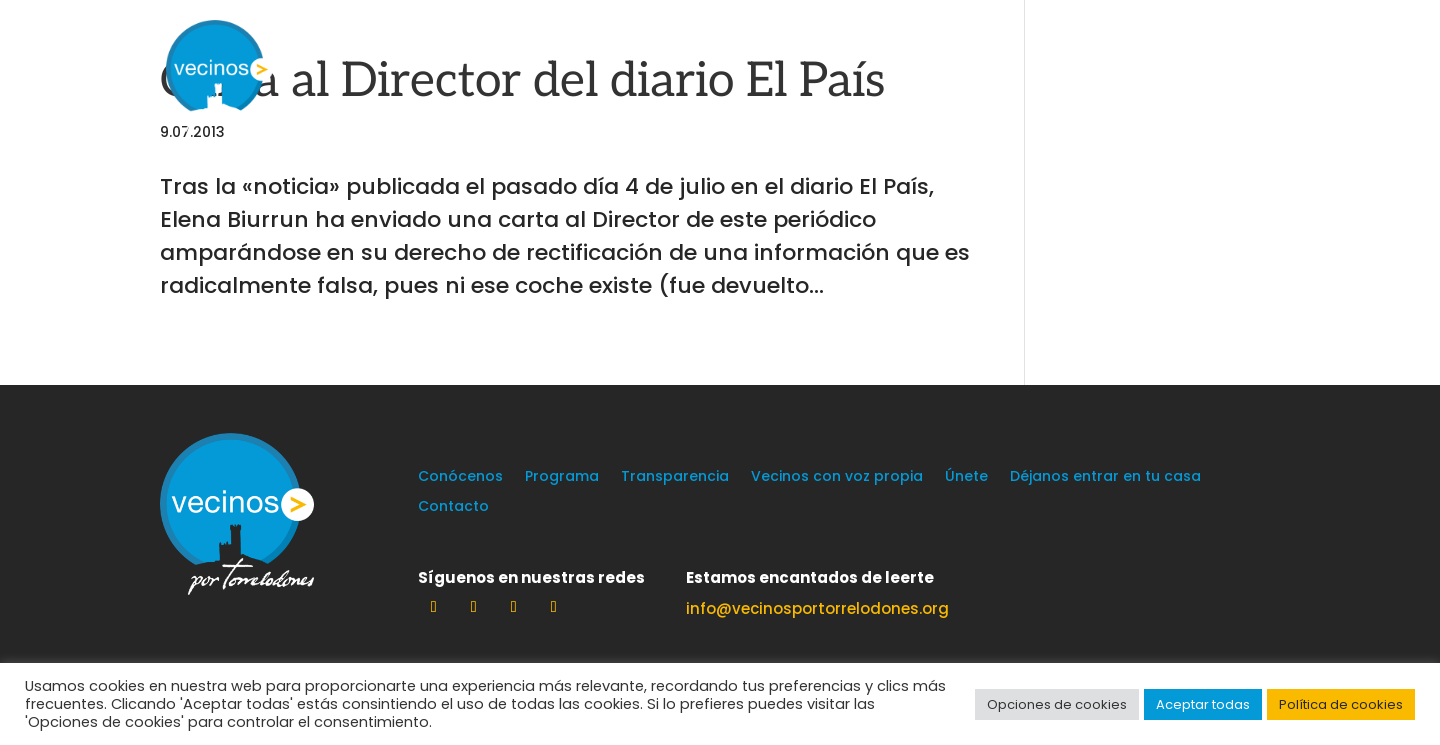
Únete (966, 477)
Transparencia (675, 477)
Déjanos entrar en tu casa (1105, 477)
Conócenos (460, 477)
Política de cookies (1341, 704)
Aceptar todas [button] (1203, 704)
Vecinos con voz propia (837, 477)
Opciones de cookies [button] (1057, 704)
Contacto (453, 507)
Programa (562, 477)
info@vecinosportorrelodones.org (817, 608)
